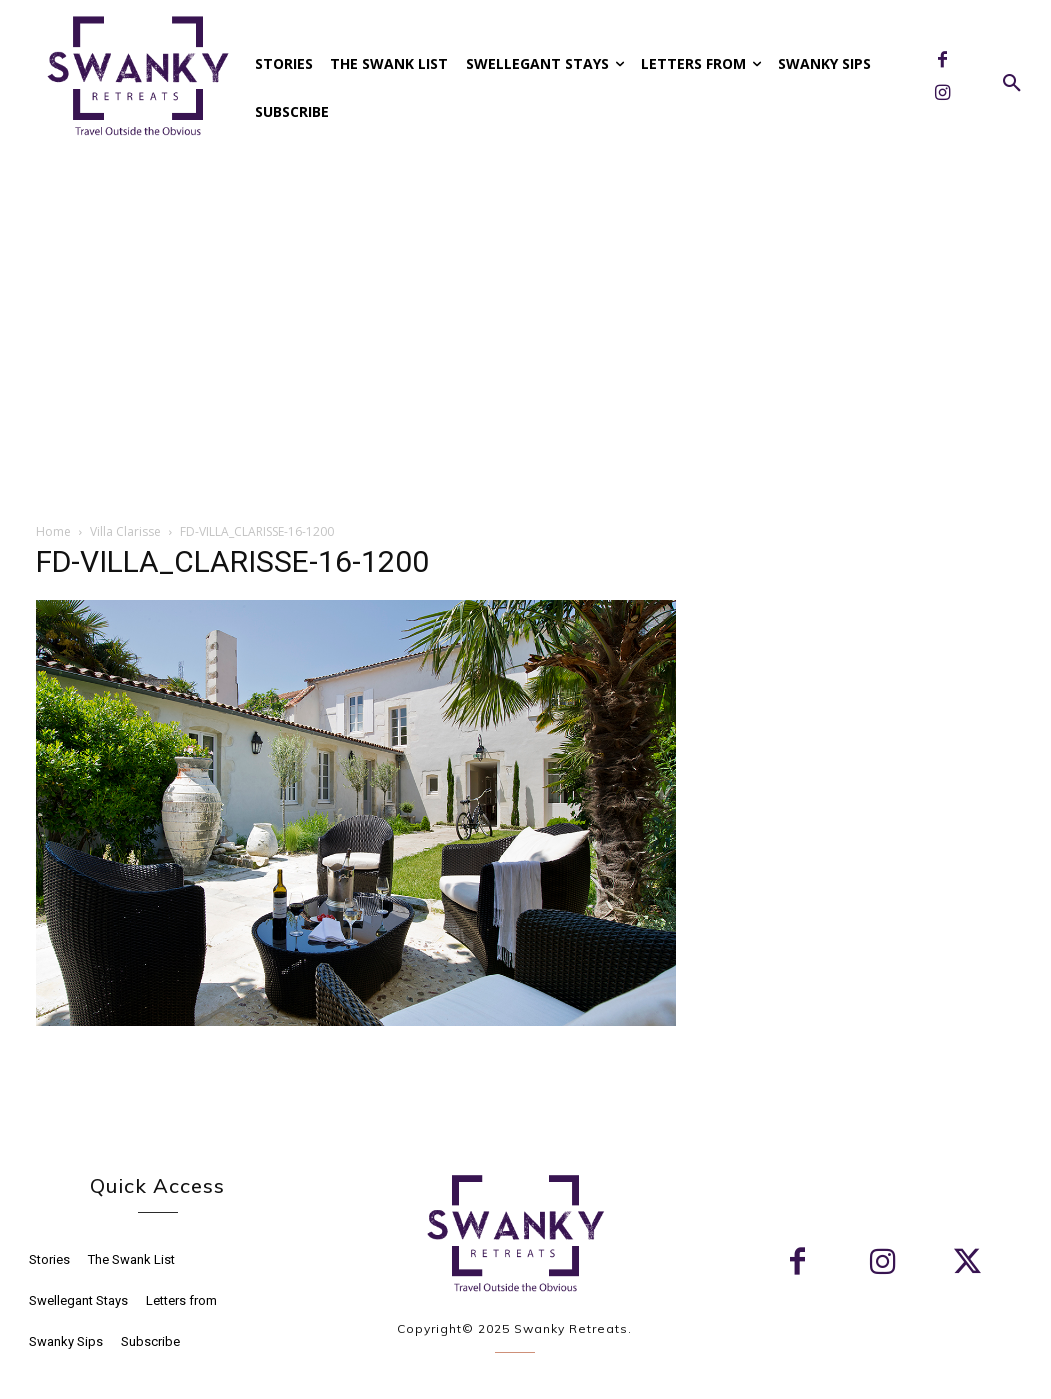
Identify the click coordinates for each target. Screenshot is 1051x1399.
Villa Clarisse (125, 531)
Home (53, 531)
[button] (1012, 84)
